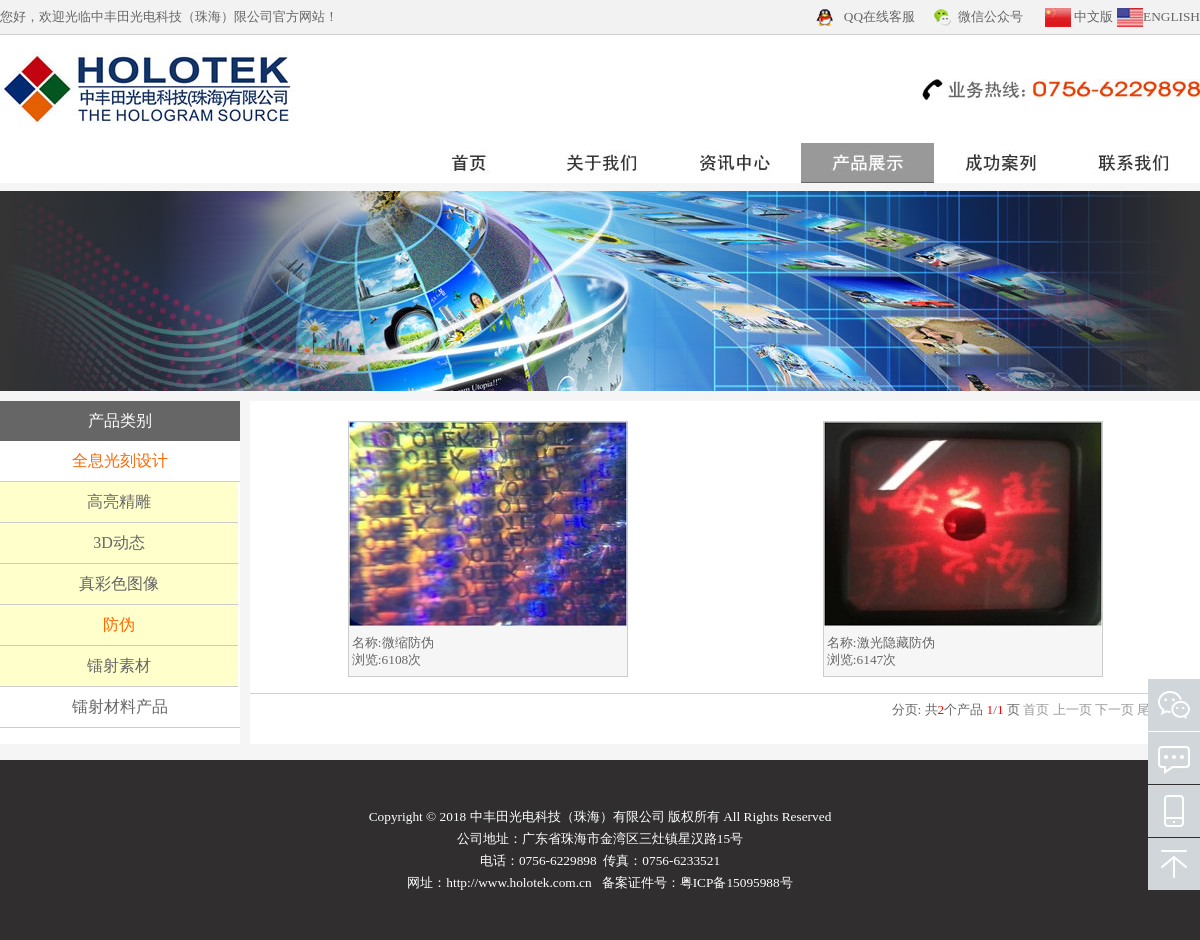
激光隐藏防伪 (896, 642)
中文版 (1093, 16)
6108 (395, 659)
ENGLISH (1171, 16)
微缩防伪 (408, 642)
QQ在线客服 (879, 16)
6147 (870, 659)
